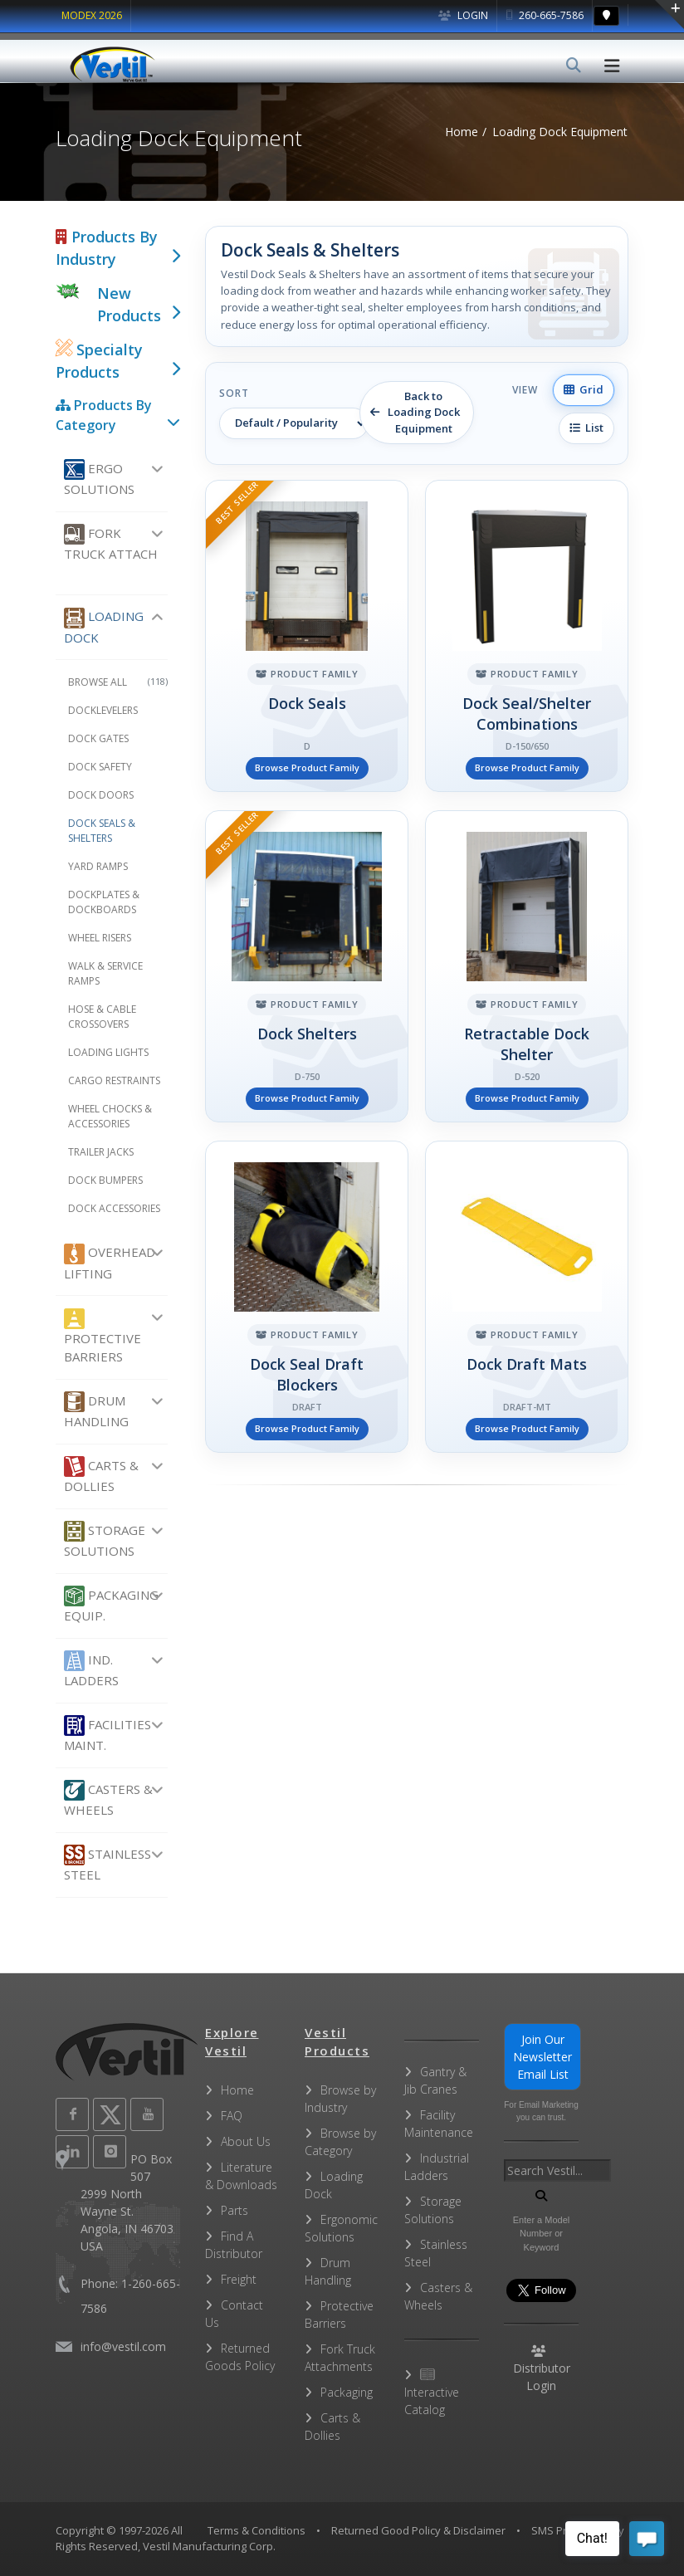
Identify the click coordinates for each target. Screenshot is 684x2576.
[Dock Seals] (307, 636)
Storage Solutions (104, 1540)
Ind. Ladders (91, 1669)
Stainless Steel (107, 1864)
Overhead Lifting (109, 1263)
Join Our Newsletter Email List (542, 2056)
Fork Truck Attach (111, 543)
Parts (234, 2210)
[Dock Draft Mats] (527, 1296)
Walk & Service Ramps (105, 973)
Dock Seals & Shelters (101, 830)
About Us (246, 2141)
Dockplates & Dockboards (103, 902)
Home (237, 2090)
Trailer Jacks (101, 1152)
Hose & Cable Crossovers (102, 1016)
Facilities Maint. (107, 1734)
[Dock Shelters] (307, 966)
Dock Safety (100, 767)
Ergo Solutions (99, 478)
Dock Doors (101, 795)
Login (463, 15)
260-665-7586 (545, 15)
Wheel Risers (99, 938)
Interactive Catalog (431, 2392)
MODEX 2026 (91, 15)
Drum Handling (96, 1410)
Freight (238, 2279)
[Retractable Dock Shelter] (527, 966)
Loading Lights (108, 1052)
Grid (583, 389)
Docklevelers (103, 710)
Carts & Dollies (101, 1475)
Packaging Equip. (111, 1605)
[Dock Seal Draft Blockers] (307, 1296)
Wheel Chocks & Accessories (110, 1116)
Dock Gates (98, 738)
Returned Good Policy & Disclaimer (418, 2530)
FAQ (231, 2116)
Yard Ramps (98, 866)
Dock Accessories (114, 1208)
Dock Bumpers (105, 1180)
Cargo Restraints (114, 1080)
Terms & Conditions (256, 2530)
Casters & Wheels (108, 1799)
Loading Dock (104, 627)
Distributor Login (541, 2369)
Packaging (346, 2392)
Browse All (118, 682)
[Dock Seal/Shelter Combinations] (527, 636)
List (586, 427)
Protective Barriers (102, 1337)
